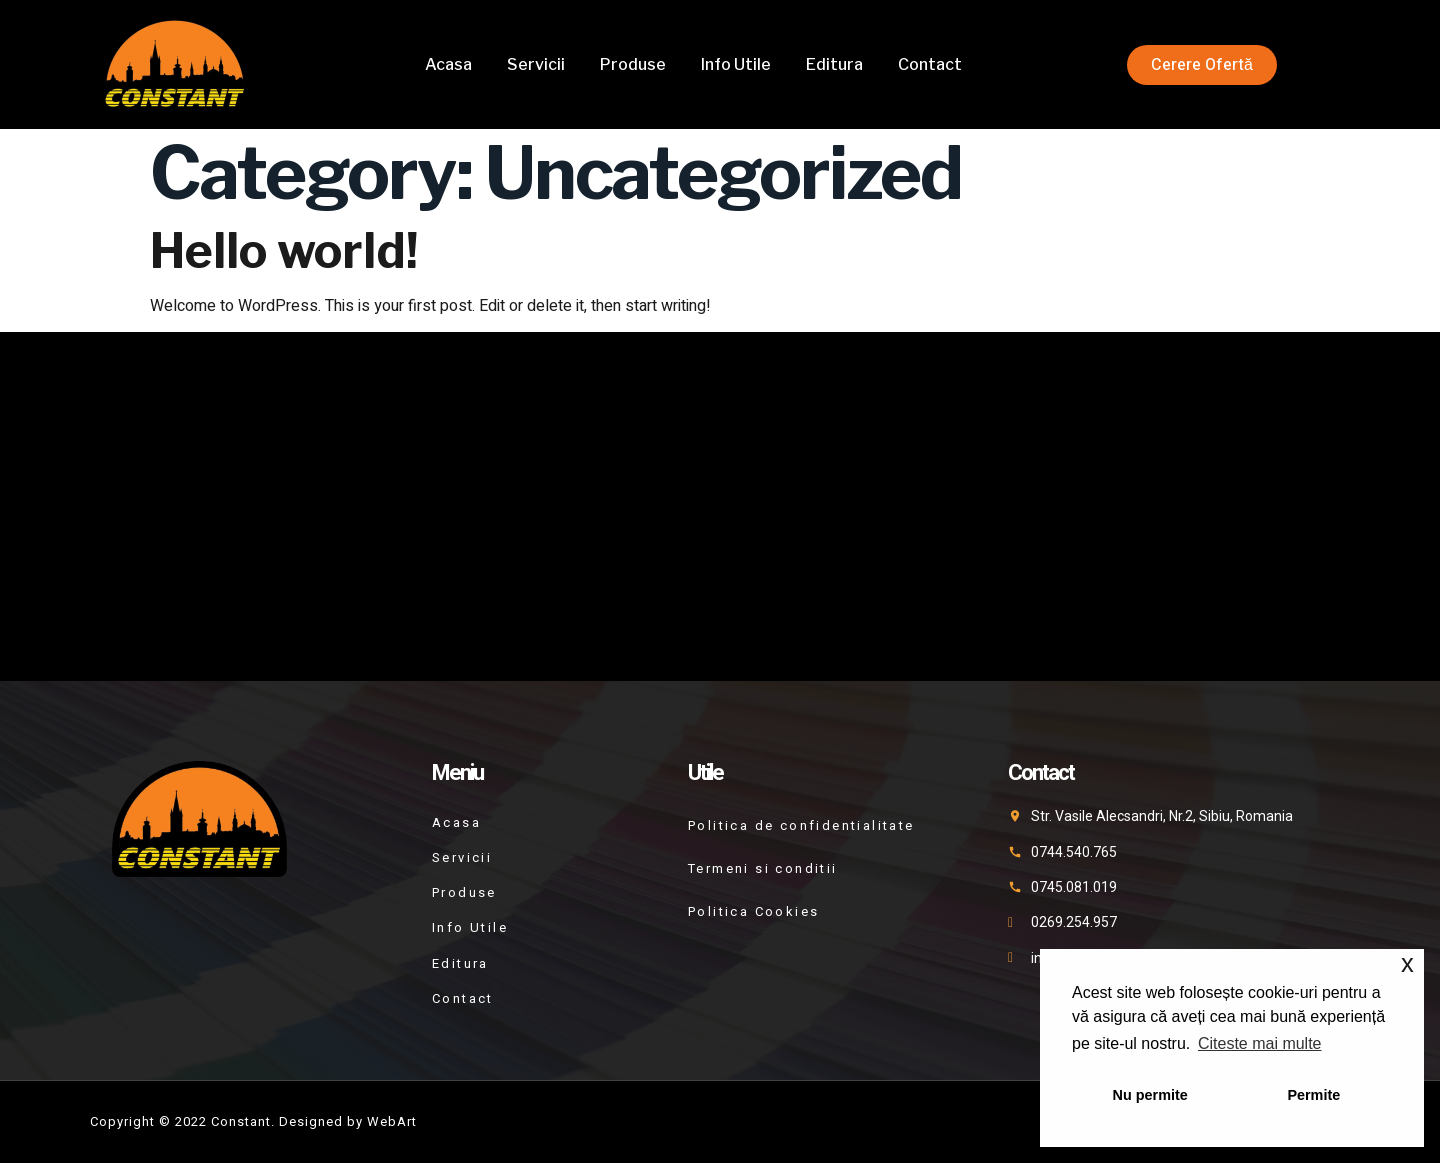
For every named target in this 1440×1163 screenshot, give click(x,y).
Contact (930, 64)
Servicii (536, 64)
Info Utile (736, 64)
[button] (1202, 65)
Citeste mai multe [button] (1260, 1043)
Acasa (448, 64)
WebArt (392, 1121)
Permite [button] (1313, 1095)
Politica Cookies (753, 911)
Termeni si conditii (763, 868)
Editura (834, 64)
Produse (633, 64)
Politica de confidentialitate (801, 825)
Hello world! (284, 251)
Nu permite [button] (1150, 1095)
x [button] (1407, 963)
